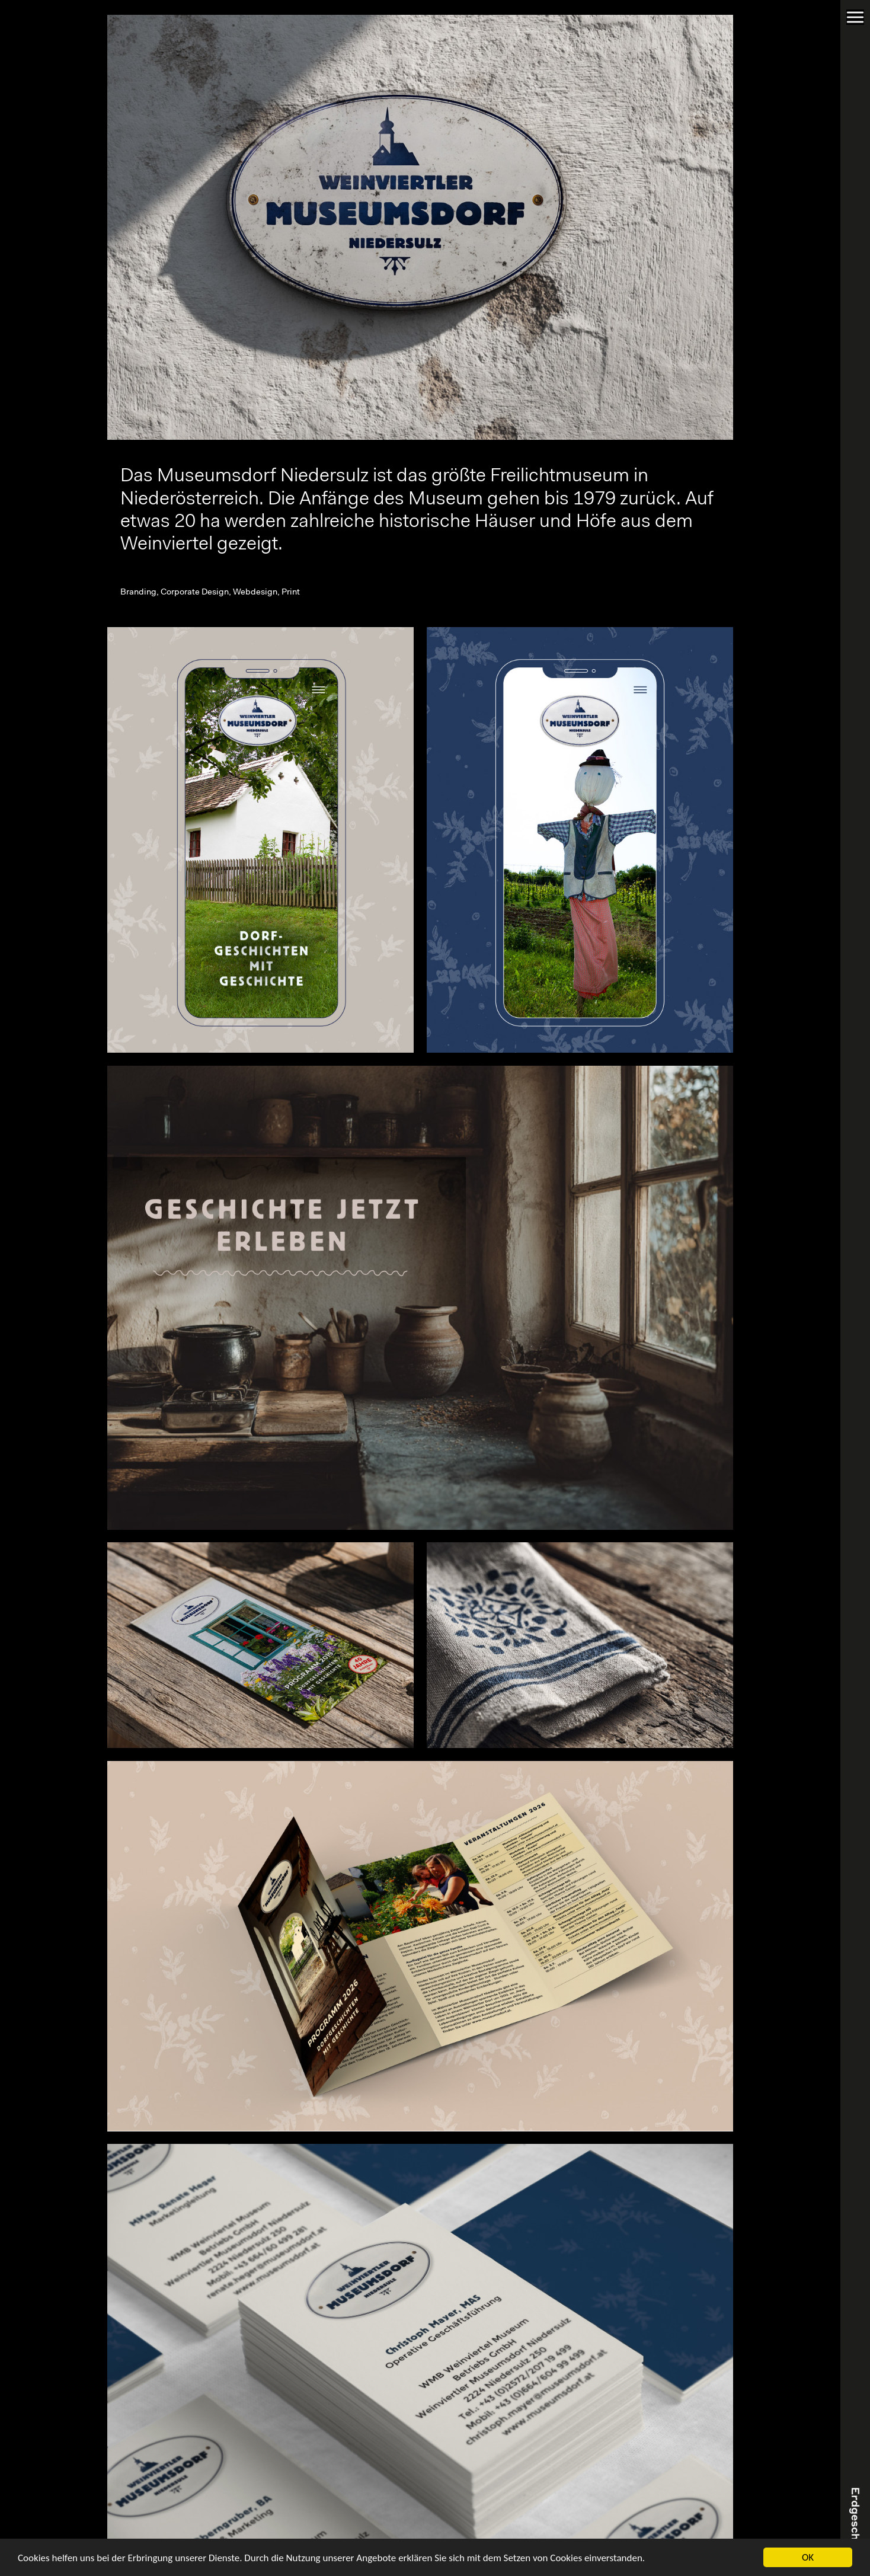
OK (808, 2557)
